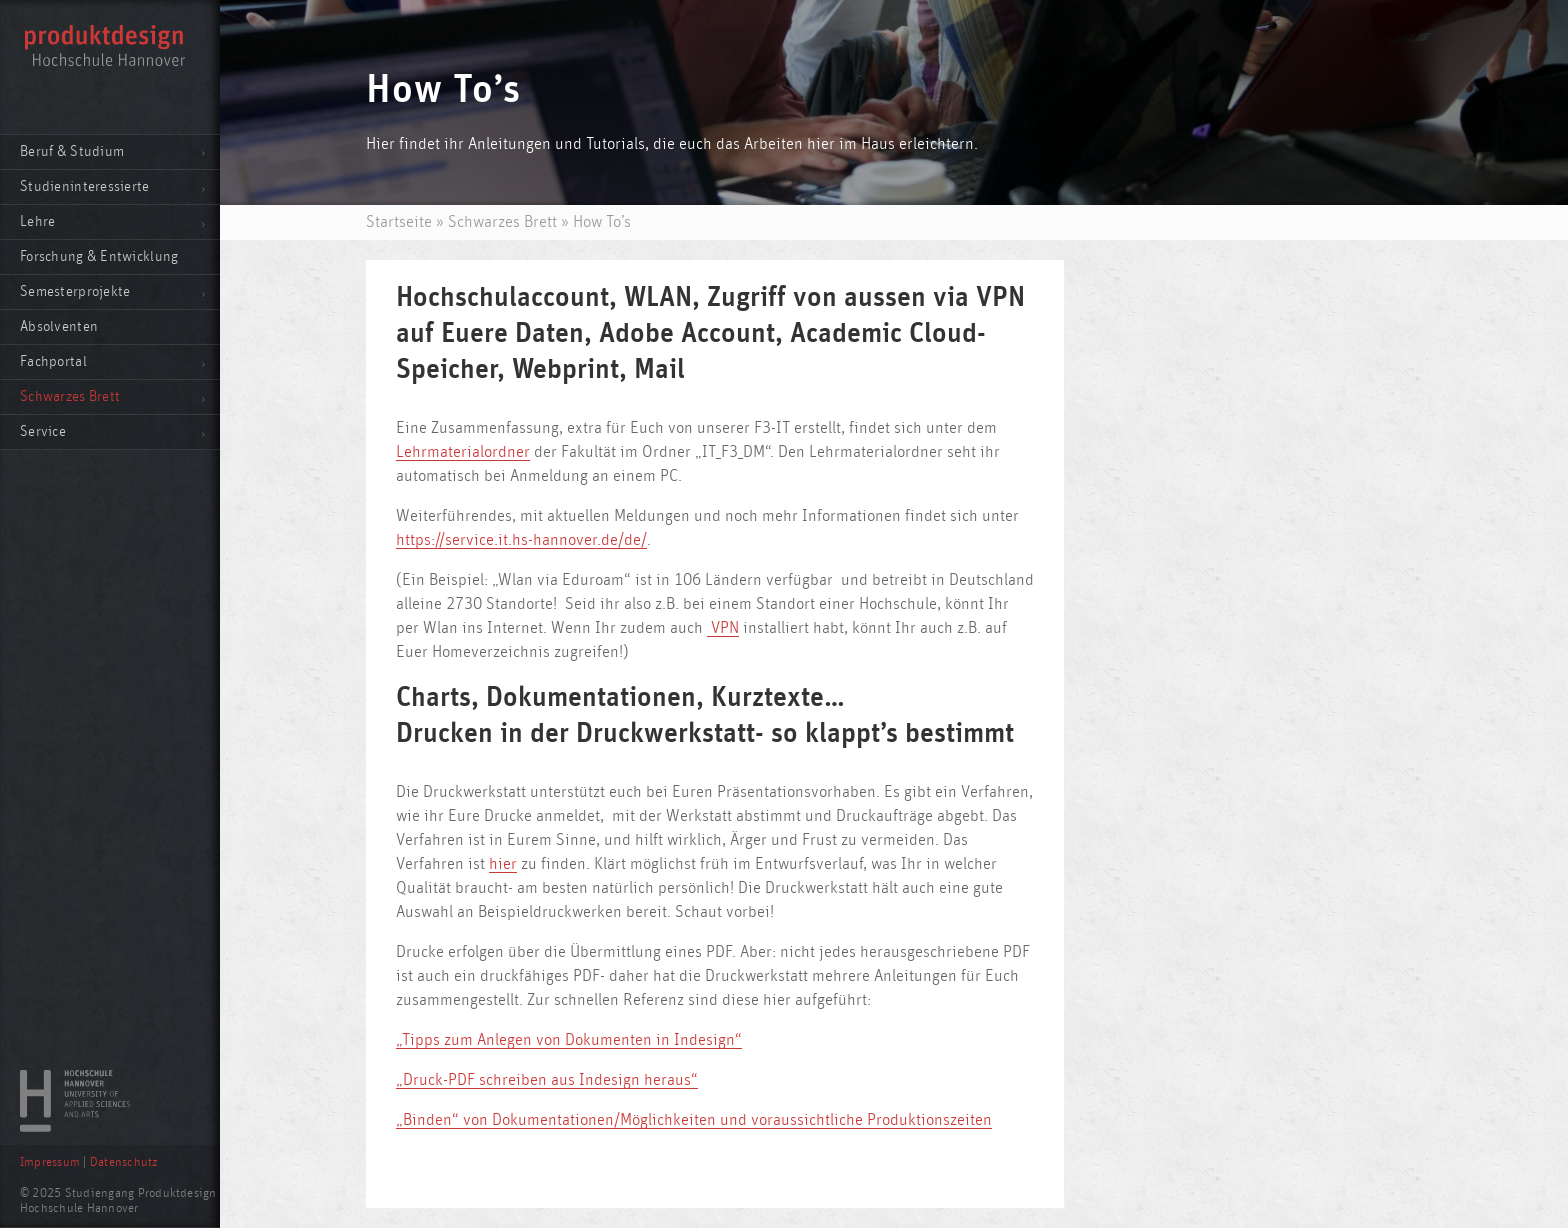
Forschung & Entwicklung (99, 256)
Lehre (37, 221)
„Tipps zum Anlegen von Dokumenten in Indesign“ (569, 1040)
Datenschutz (124, 1162)
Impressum (50, 1162)
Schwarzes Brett (70, 396)
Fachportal (53, 361)
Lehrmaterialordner (463, 452)
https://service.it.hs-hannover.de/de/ (521, 540)
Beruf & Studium (72, 151)
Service (43, 431)
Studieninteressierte (85, 186)
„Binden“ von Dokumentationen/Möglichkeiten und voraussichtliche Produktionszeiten (694, 1120)
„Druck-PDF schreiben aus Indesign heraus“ (547, 1080)
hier (503, 864)
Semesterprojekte (75, 291)
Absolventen (59, 326)
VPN (723, 628)
